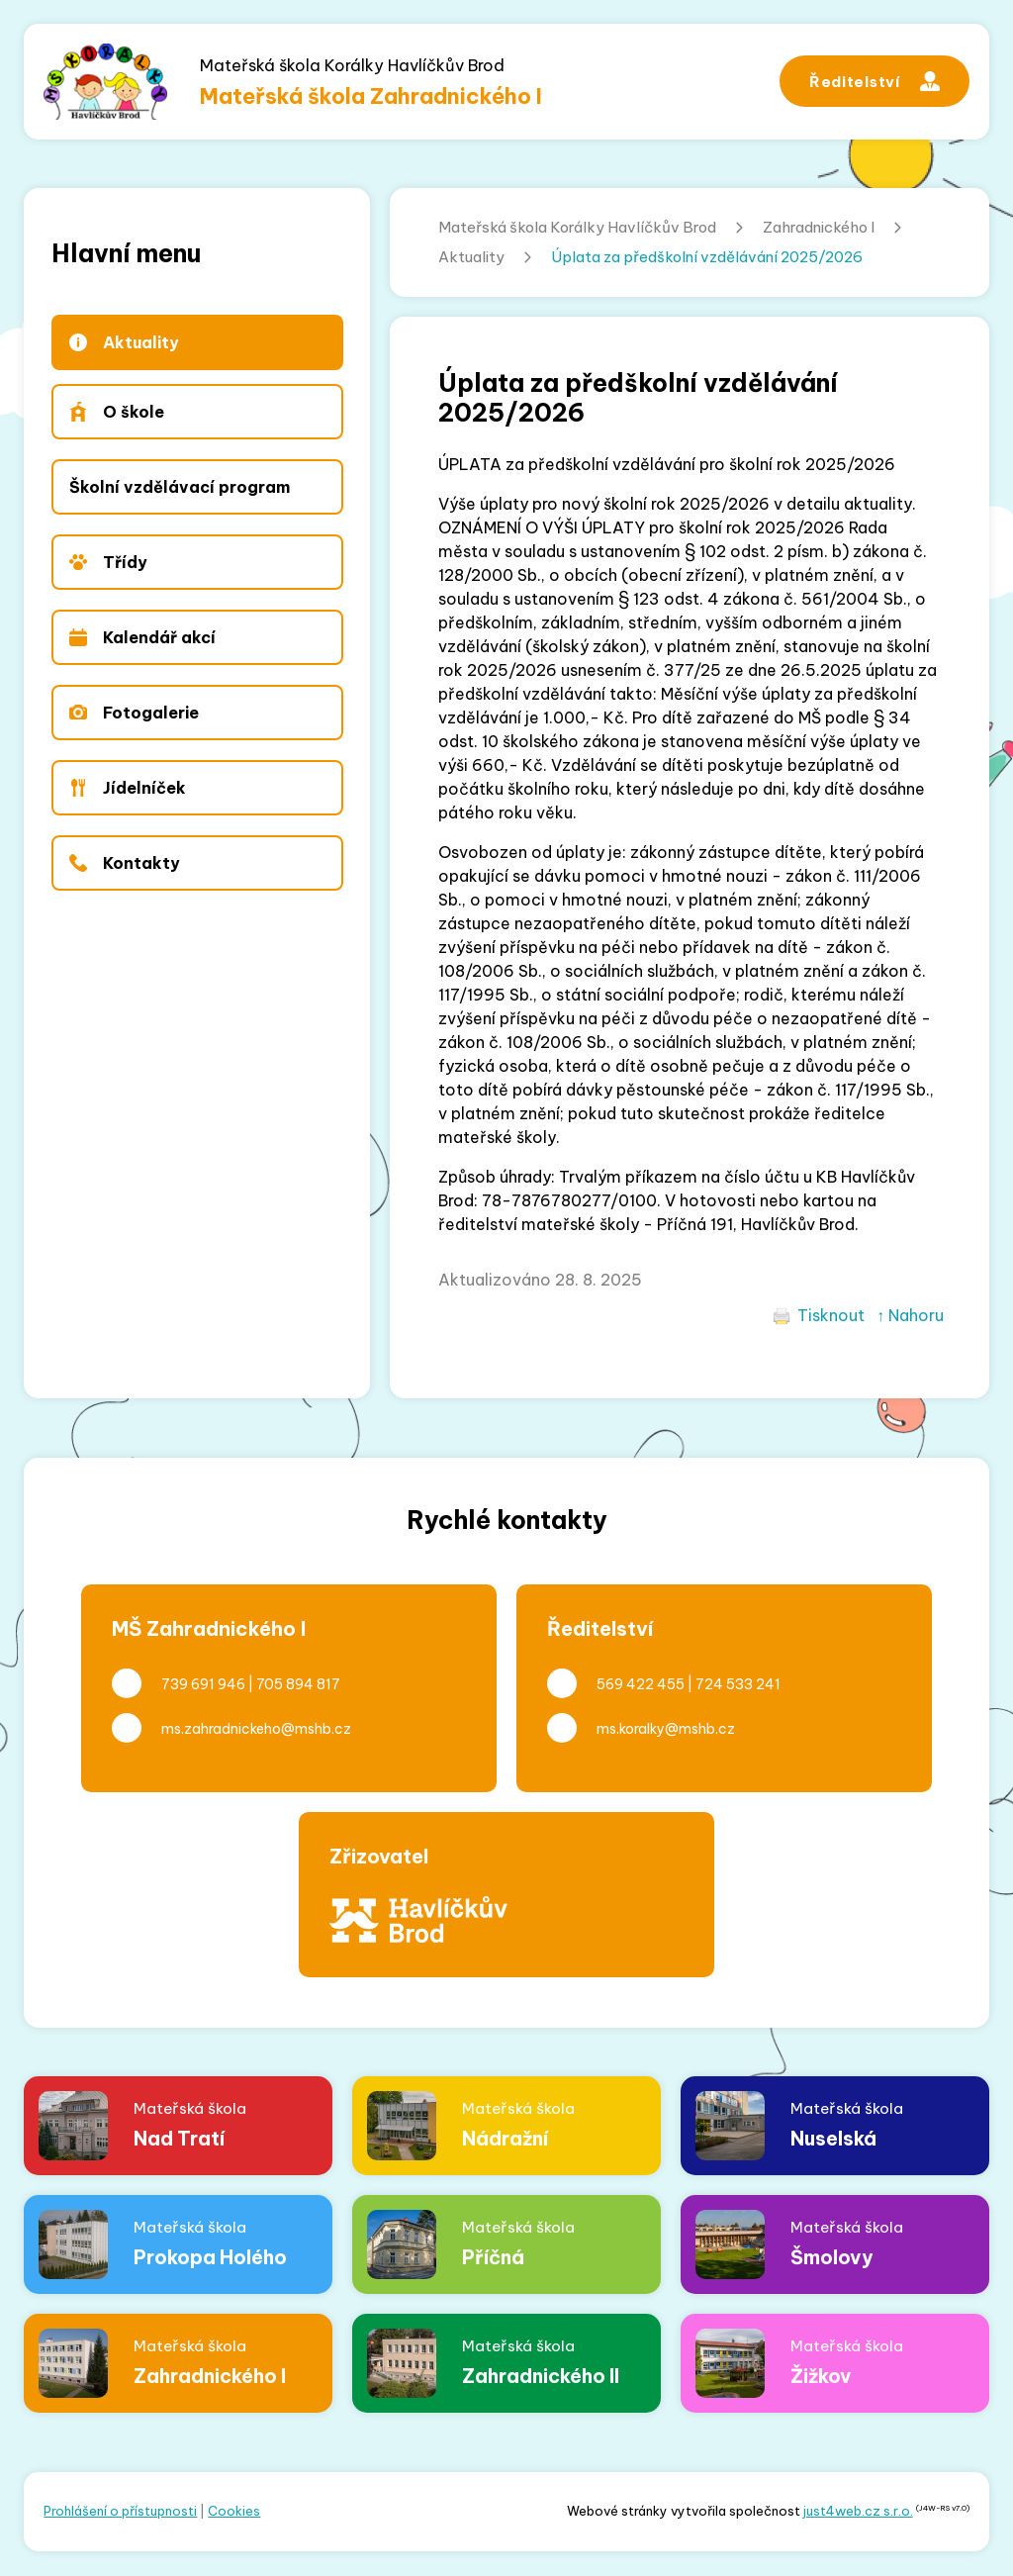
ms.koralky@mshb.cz (666, 1729)
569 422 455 (641, 1684)
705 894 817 (298, 1684)
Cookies (234, 2511)
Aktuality (471, 256)
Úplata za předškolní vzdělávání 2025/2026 (707, 256)
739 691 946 (203, 1684)
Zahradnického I (819, 227)
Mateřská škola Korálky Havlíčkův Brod (577, 227)
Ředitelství (874, 81)
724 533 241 (738, 1684)
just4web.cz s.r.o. (858, 2511)
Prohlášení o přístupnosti (120, 2511)
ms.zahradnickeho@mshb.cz (256, 1729)
